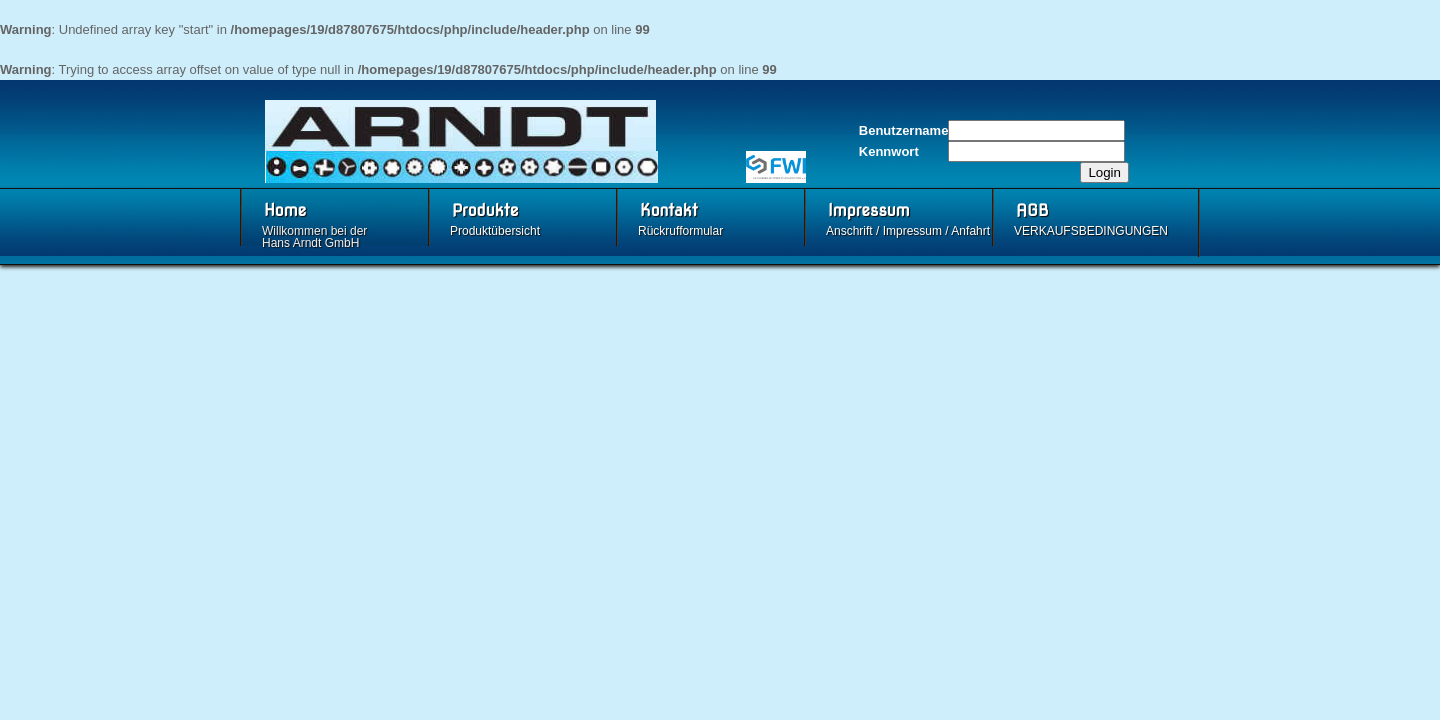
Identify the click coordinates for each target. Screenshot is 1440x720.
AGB (1032, 210)
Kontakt (669, 210)
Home (285, 210)
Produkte (485, 210)
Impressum (868, 210)
